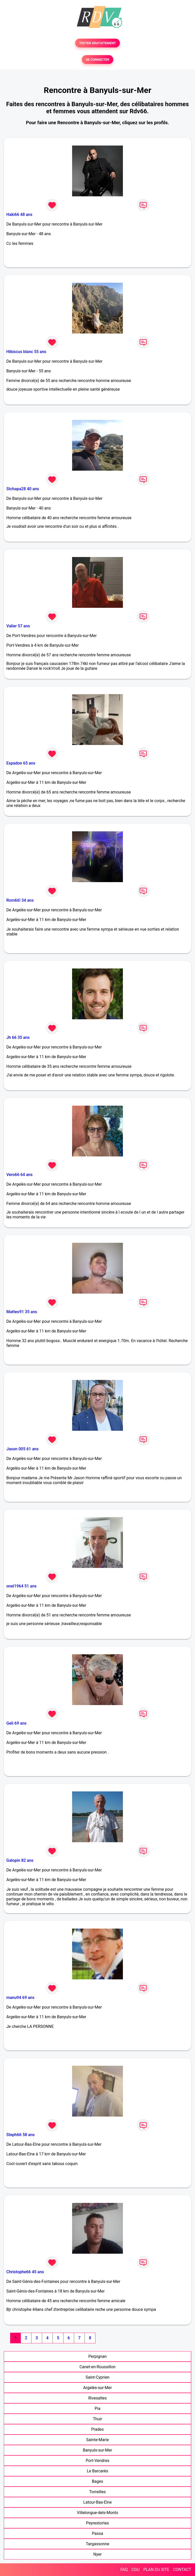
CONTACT (182, 2569)
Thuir (97, 2418)
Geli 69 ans (16, 1723)
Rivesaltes (97, 2398)
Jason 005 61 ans (22, 1448)
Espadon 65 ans (20, 763)
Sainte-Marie (97, 2439)
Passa (97, 2533)
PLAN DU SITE (156, 2569)
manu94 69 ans (20, 1997)
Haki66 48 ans (19, 214)
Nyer (97, 2554)
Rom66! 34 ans (20, 900)
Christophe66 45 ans (25, 2271)
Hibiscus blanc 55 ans (26, 351)
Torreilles (97, 2491)
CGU (136, 2569)
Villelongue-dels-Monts (97, 2512)
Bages (97, 2481)
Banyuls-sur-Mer (97, 2450)
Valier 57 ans (18, 626)
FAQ (124, 2569)
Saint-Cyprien (97, 2377)
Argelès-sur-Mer (97, 2387)
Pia (98, 2408)
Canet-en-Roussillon (97, 2366)
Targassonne (97, 2543)
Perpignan (97, 2356)
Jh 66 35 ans (18, 1037)
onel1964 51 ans (21, 1586)
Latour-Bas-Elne (97, 2502)
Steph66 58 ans (20, 2134)
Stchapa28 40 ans (22, 488)
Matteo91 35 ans (21, 1311)
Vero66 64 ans (19, 1174)
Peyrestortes (97, 2523)
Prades (97, 2429)
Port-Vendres (97, 2460)
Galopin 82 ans (20, 1860)
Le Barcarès (97, 2471)
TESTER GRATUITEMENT (97, 43)
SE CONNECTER (97, 59)
